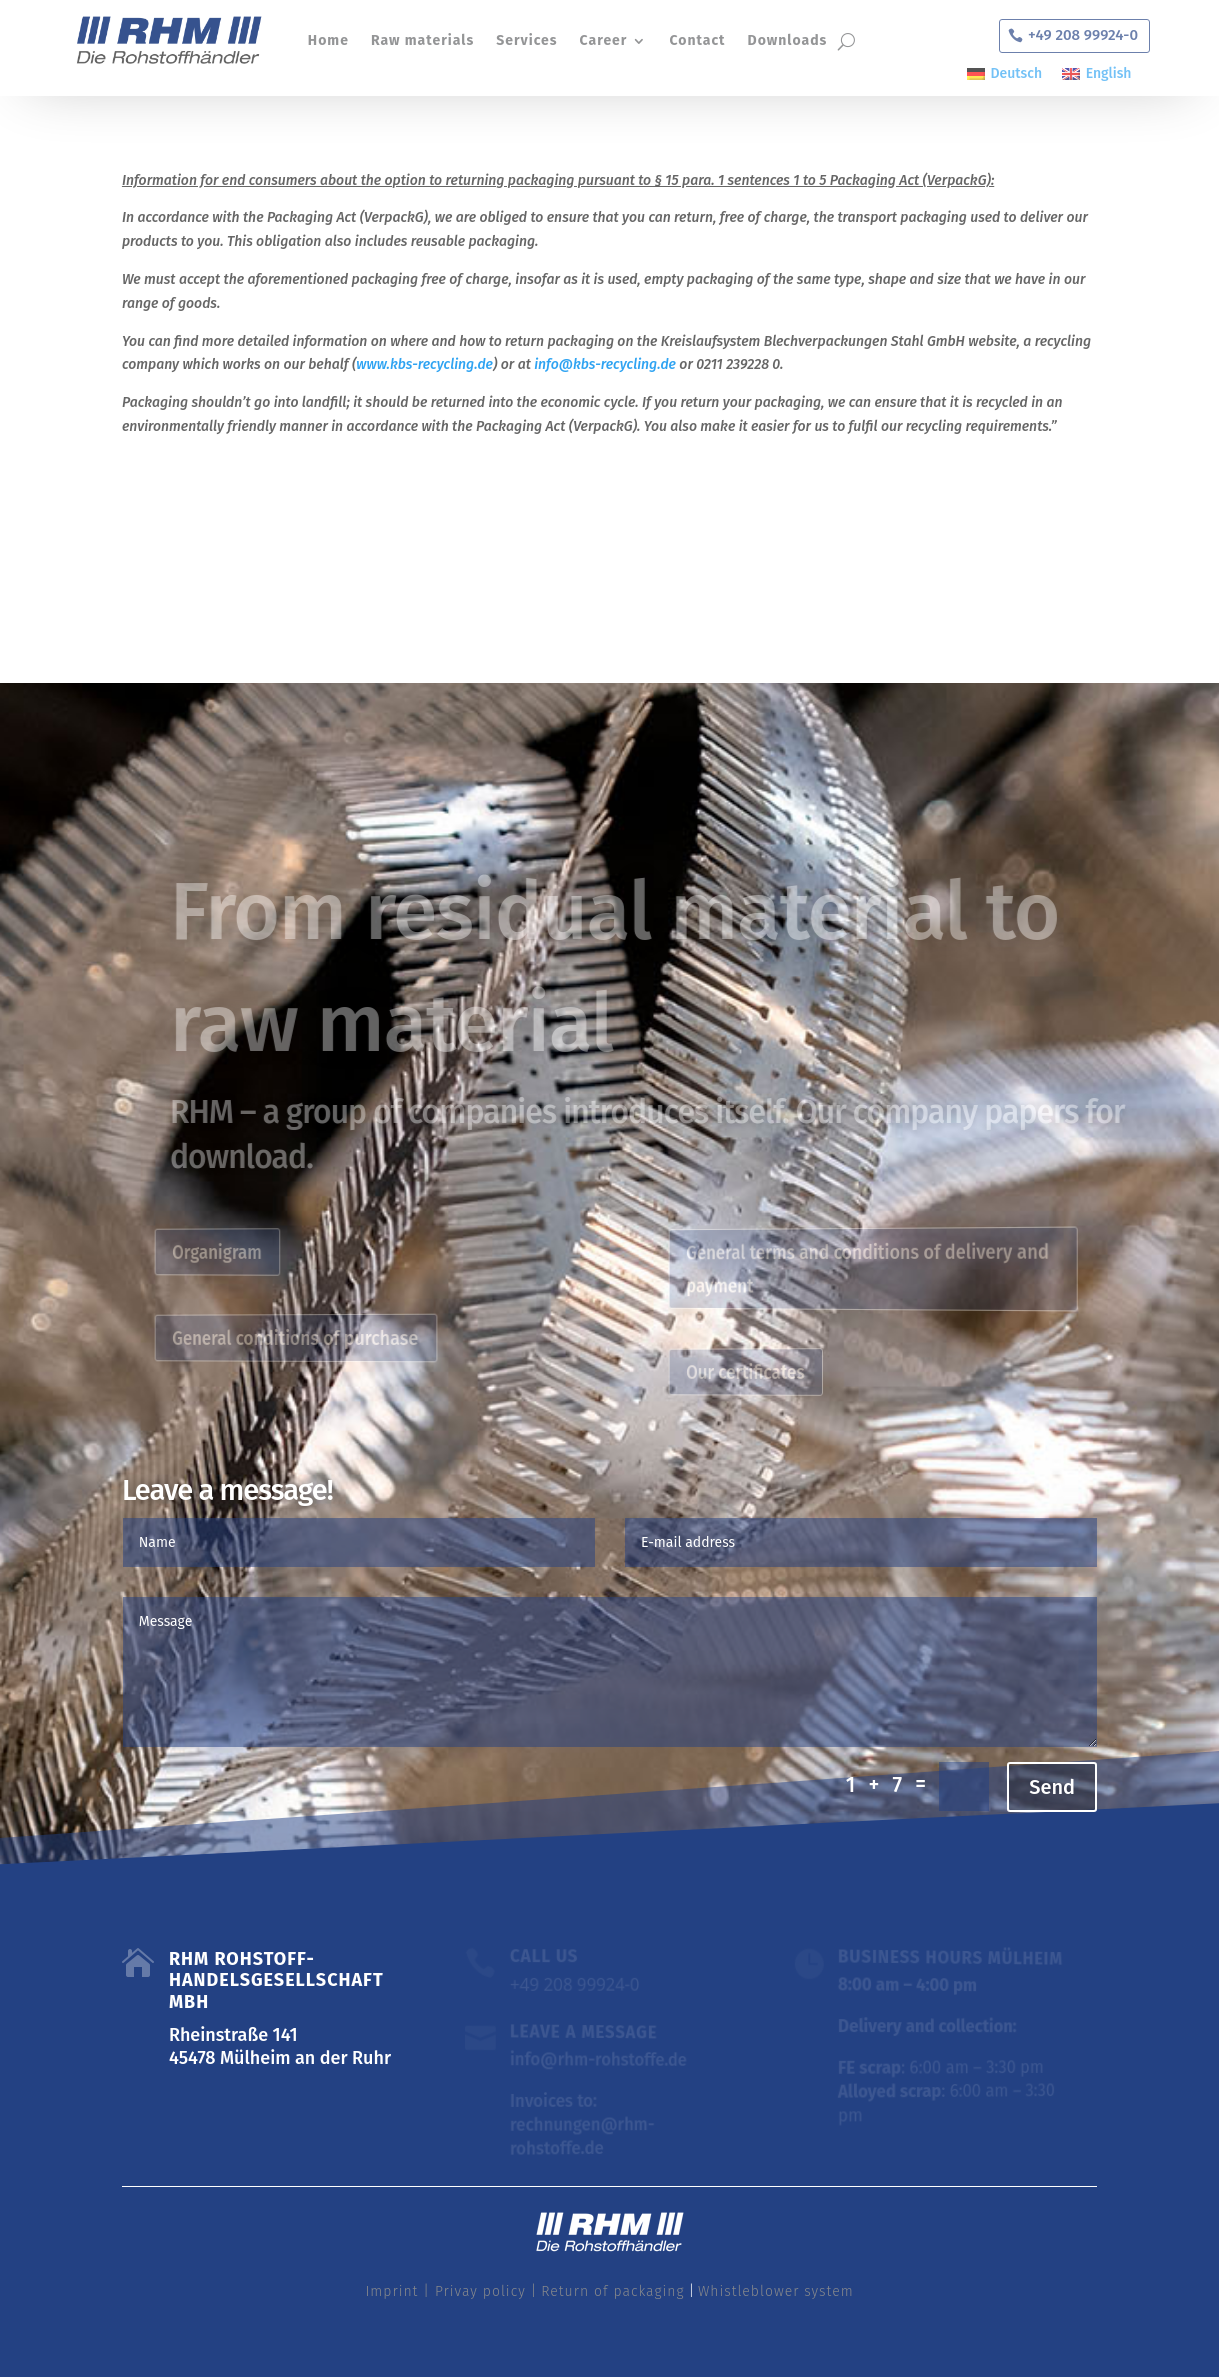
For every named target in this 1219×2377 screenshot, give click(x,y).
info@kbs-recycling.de (605, 364)
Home (327, 40)
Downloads (787, 40)
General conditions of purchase (305, 1338)
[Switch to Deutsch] (1004, 74)
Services (526, 40)
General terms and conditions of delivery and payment (872, 1267)
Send (1052, 1787)
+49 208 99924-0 (1083, 35)
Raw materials (421, 40)
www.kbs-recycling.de (424, 364)
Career (603, 40)
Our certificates (763, 1372)
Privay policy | (483, 2291)
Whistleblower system (776, 2291)
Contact (697, 40)
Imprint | (397, 2291)
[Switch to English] (1096, 74)
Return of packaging (612, 2291)
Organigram (236, 1251)
